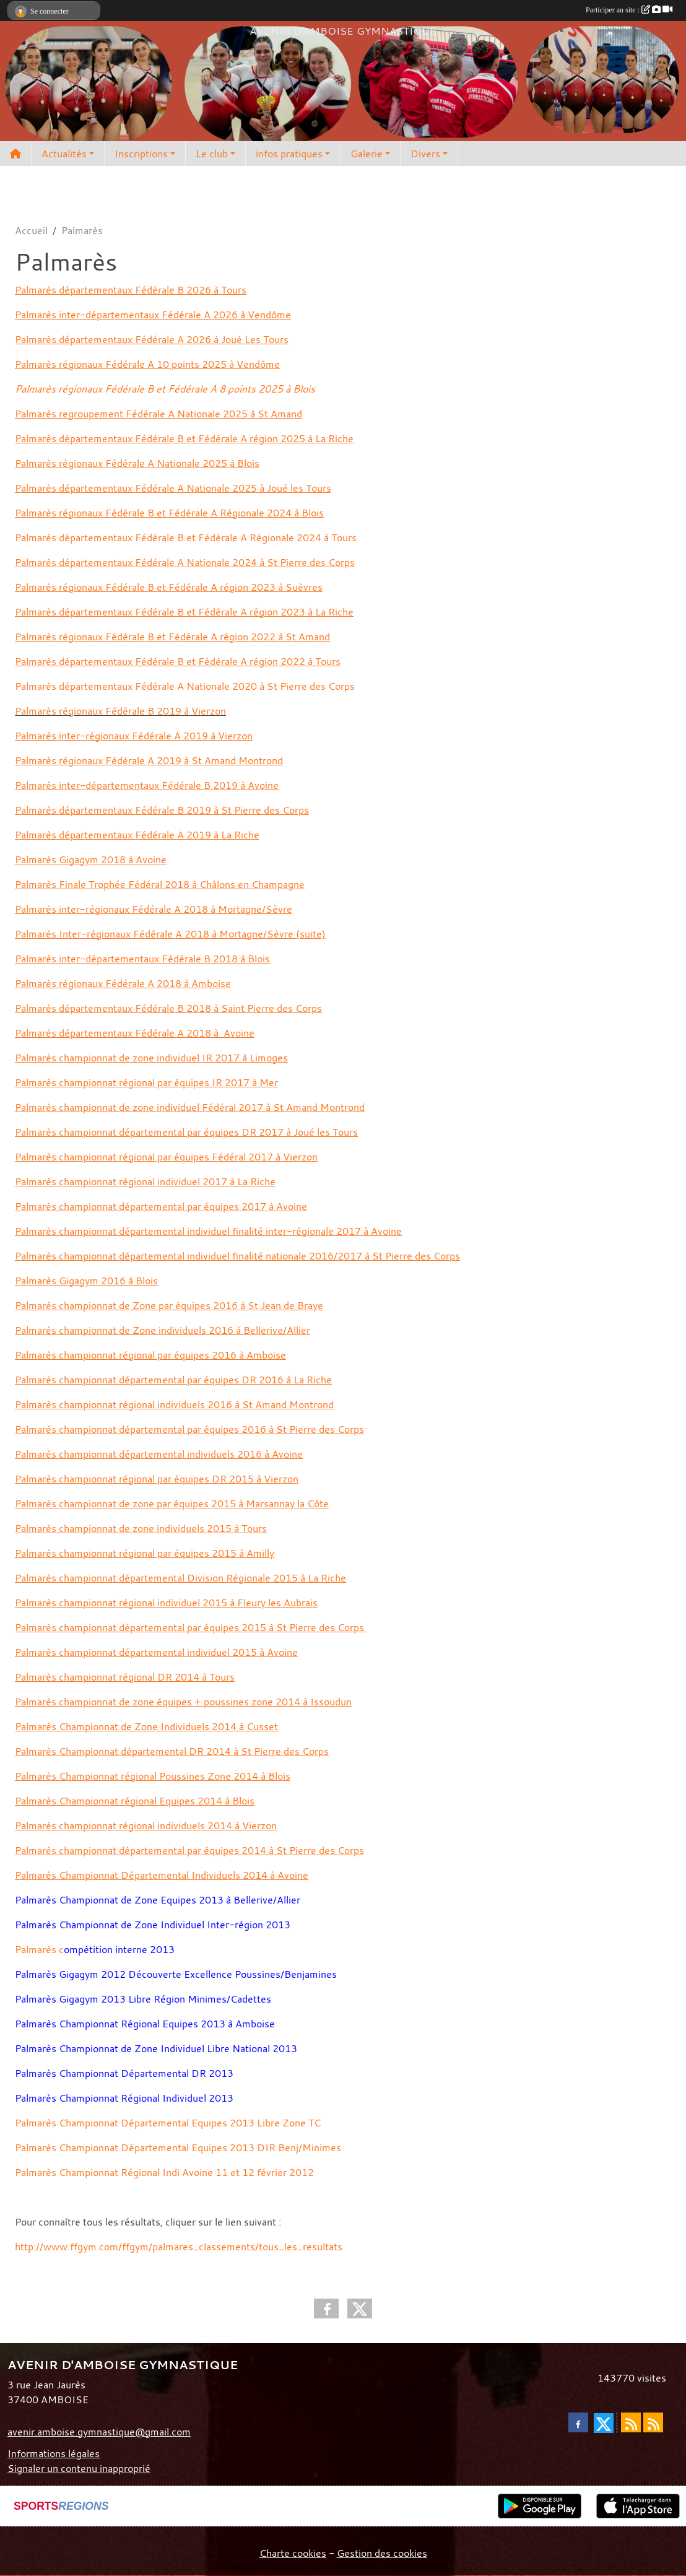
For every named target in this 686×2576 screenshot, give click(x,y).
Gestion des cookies (382, 2553)
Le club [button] (212, 153)
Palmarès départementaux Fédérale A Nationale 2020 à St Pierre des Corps (185, 686)
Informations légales (53, 2453)
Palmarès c (39, 1949)
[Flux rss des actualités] (631, 2422)
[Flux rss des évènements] (653, 2422)
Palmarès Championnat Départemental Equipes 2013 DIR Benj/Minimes (178, 2147)
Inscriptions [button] (141, 153)
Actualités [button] (64, 153)
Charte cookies (292, 2553)
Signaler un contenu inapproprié (78, 2468)
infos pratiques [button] (289, 153)
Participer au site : (629, 10)
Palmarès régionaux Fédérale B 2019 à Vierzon (120, 711)
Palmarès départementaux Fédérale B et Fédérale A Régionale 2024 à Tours (186, 537)
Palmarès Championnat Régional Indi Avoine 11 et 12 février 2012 (164, 2172)
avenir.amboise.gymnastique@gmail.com (99, 2432)
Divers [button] (425, 153)
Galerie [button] (366, 153)
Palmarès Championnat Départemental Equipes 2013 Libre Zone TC (168, 2123)
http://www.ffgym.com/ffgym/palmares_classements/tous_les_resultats (178, 2246)
